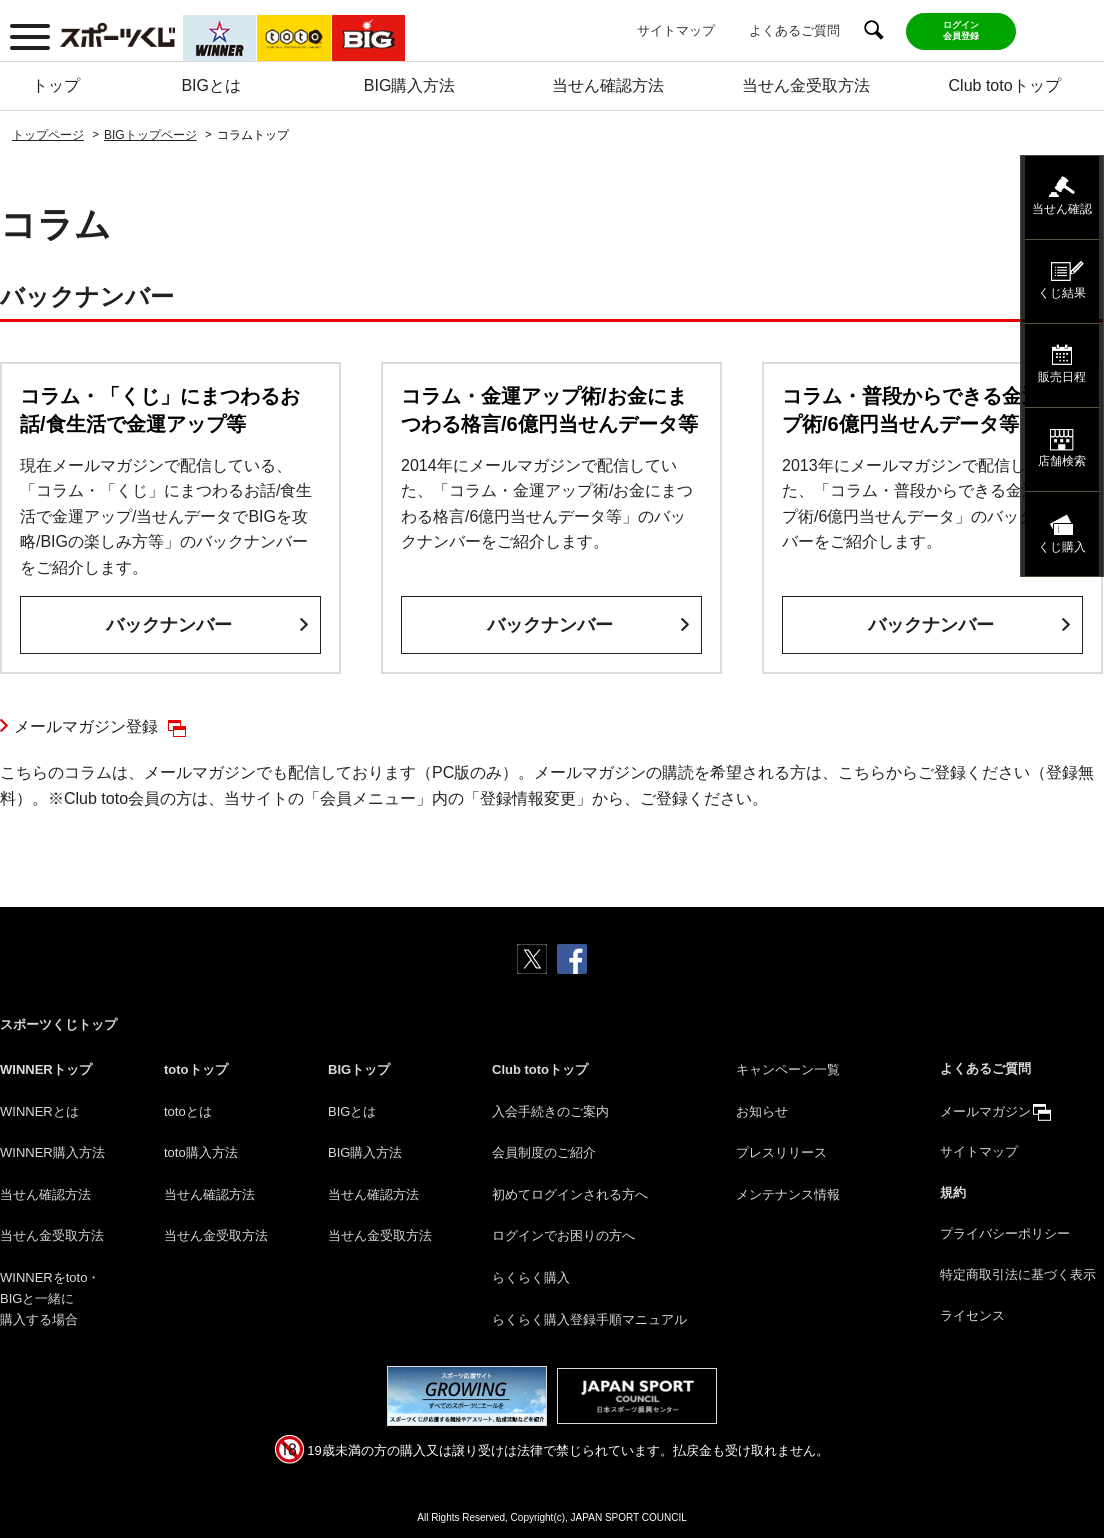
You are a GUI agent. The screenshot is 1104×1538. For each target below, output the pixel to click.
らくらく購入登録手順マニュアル (589, 1319)
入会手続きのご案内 (550, 1111)
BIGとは (211, 85)
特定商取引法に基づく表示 (1018, 1274)
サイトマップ (676, 30)
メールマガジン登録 (86, 726)
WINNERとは (39, 1111)
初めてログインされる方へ (570, 1194)
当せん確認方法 (608, 85)
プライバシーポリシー (1005, 1233)
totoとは (188, 1111)
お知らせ (762, 1111)
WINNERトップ (46, 1069)
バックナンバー (169, 625)
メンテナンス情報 (788, 1194)
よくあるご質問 (794, 30)
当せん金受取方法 (806, 85)
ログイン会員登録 (961, 30)
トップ (56, 85)
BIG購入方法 (410, 85)
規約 (953, 1192)
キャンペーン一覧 (788, 1069)
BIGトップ (359, 1069)
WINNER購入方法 (52, 1152)
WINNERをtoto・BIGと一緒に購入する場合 (50, 1298)
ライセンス (972, 1315)
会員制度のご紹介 (544, 1152)
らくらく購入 (531, 1277)
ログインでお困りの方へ (563, 1235)
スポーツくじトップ (58, 1024)
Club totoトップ (1005, 85)
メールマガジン (985, 1111)
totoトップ (196, 1069)
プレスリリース (781, 1152)
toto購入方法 (201, 1152)
